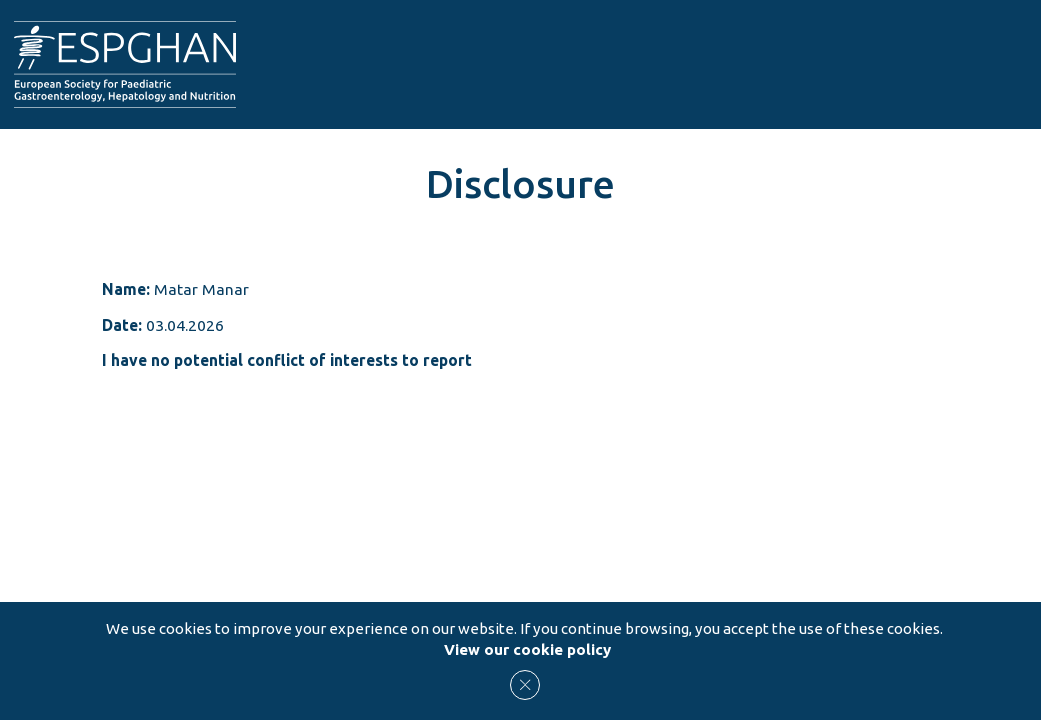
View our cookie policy (527, 649)
